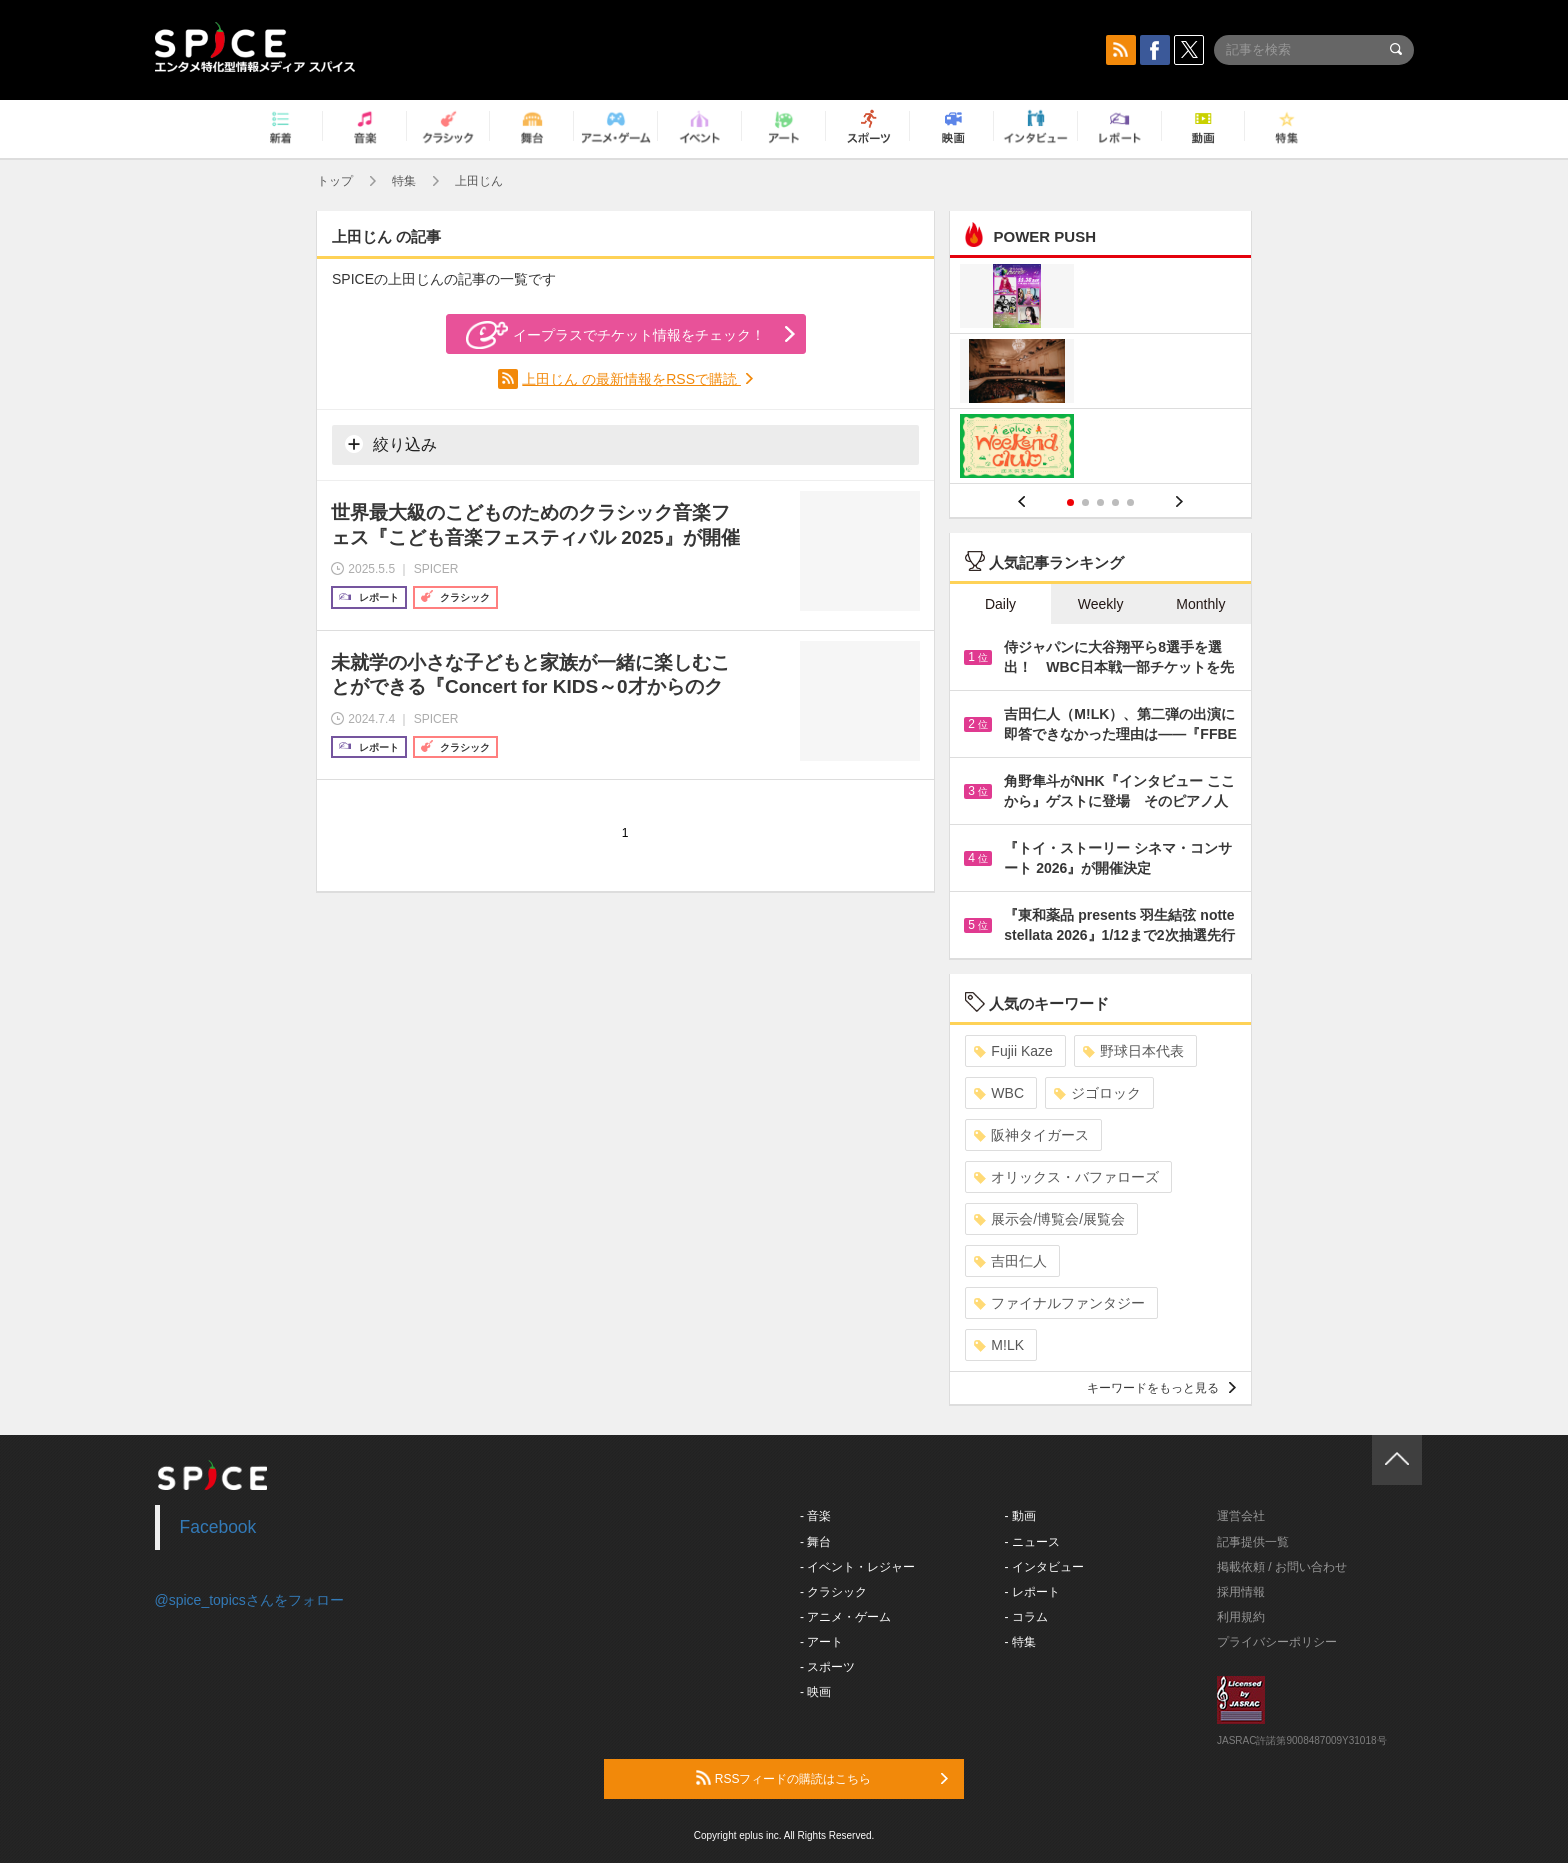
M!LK (999, 1345)
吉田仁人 (1010, 1261)
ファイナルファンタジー (1059, 1303)
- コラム (1026, 1617)
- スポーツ (827, 1667)
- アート (821, 1642)
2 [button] (1085, 502)
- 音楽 (815, 1516)
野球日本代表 (1133, 1051)
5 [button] (1130, 502)
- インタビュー (1044, 1567)
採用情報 (1241, 1592)
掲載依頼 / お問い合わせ (1282, 1567)
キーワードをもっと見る (1161, 1388)
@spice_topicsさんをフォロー (249, 1600)
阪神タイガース (1031, 1135)
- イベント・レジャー (857, 1567)
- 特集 (1020, 1642)
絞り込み (391, 444)
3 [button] (1100, 502)
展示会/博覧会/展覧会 (1049, 1219)
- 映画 (815, 1692)
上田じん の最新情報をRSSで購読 (631, 379)
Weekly (1101, 604)
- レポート (1032, 1592)
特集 (404, 181)
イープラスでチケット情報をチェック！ (615, 335)
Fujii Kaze (1013, 1051)
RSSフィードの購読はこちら (822, 1778)
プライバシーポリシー (1277, 1642)
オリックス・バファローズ (1066, 1177)
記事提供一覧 (1253, 1542)
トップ (335, 181)
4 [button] (1115, 502)
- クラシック (833, 1592)
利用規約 (1241, 1617)
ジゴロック (1097, 1093)
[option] (1100, 373)
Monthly (1200, 604)
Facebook (218, 1527)
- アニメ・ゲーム (845, 1617)
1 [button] (1070, 502)
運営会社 (1241, 1516)
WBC (999, 1093)
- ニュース (1032, 1542)
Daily (1000, 604)
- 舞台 (815, 1542)
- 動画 (1020, 1516)
